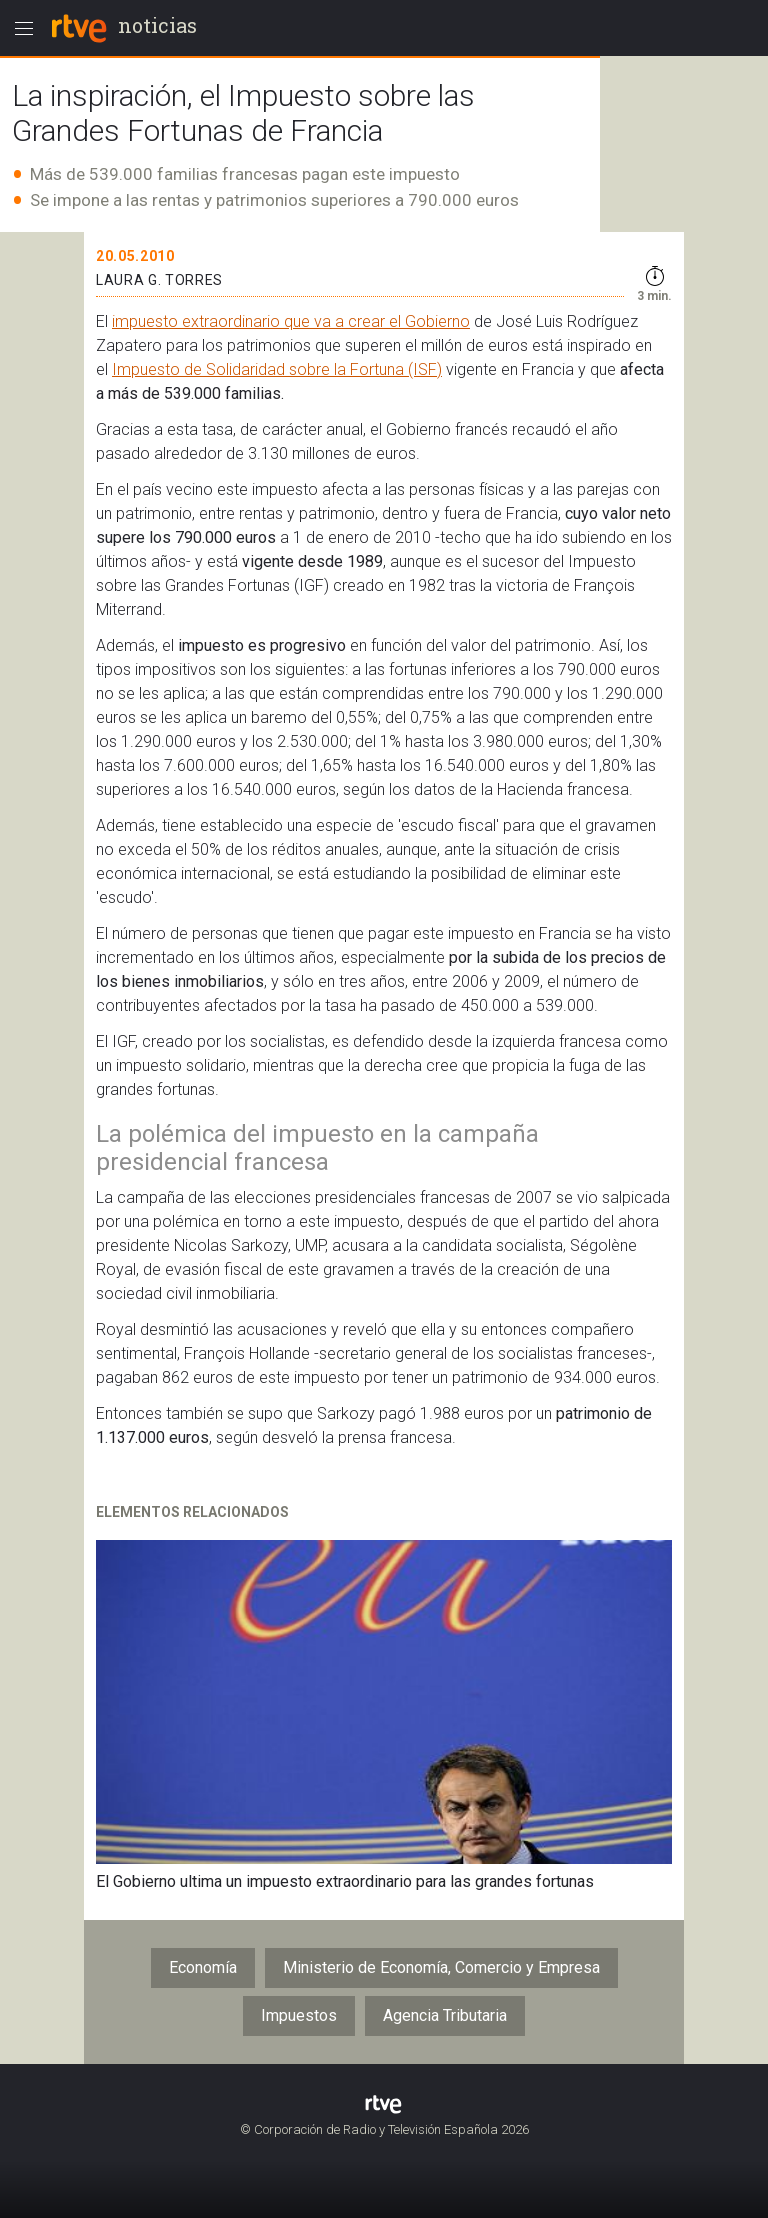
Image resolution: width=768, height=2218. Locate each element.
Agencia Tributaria (445, 2015)
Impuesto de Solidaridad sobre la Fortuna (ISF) (277, 369)
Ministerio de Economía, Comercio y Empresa (441, 1967)
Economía (203, 1967)
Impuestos (299, 2015)
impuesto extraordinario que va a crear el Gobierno (291, 321)
